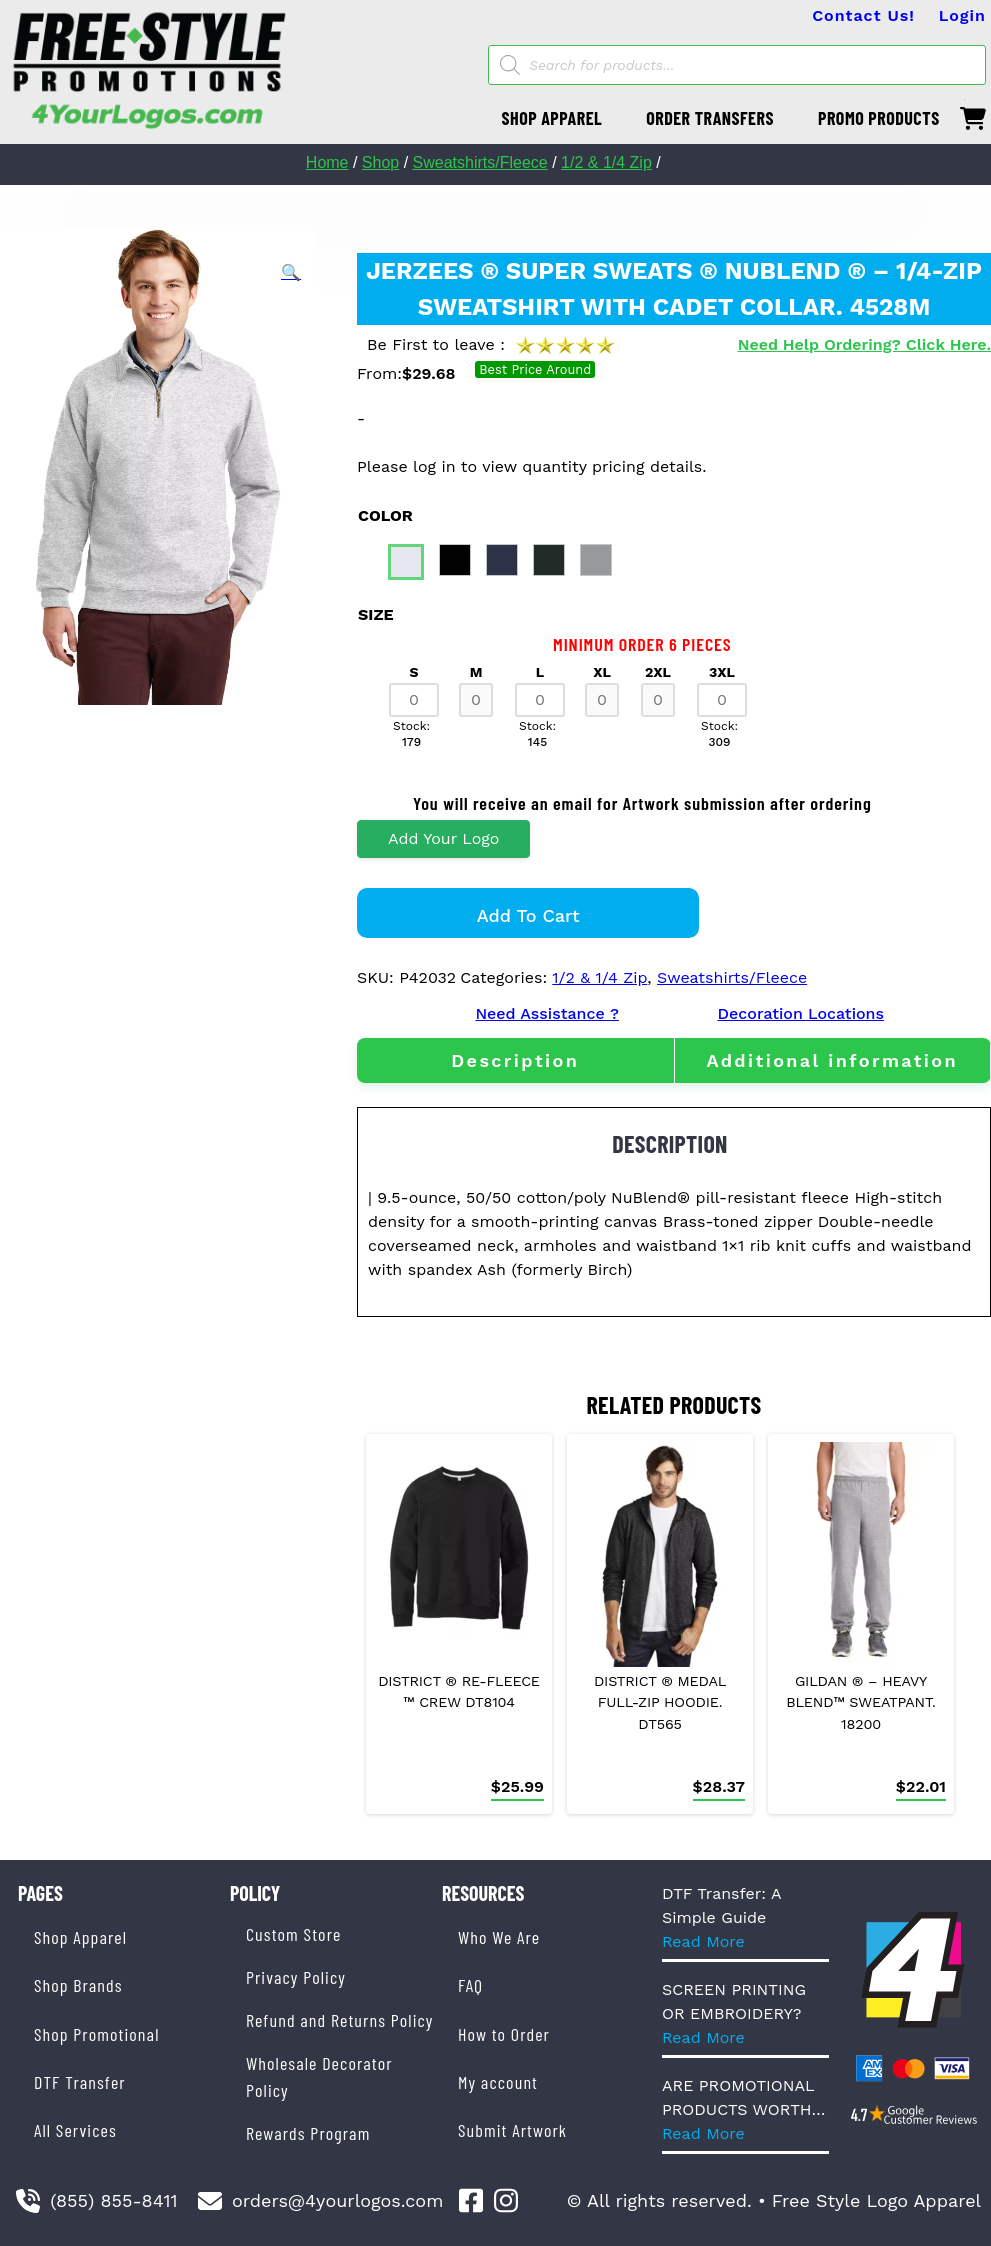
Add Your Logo (443, 838)
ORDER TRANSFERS (710, 118)
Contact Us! (863, 15)
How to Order (504, 2034)
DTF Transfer (80, 2082)
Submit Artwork (512, 2130)
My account (498, 2082)
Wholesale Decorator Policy (319, 2076)
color (385, 515)
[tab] (515, 1060)
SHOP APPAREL (552, 118)
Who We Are (499, 1937)
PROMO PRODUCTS (879, 118)
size (376, 614)
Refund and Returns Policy (339, 2020)
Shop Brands (78, 1985)
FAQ (470, 1985)
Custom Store (293, 1934)
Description (515, 1060)
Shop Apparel (80, 1937)
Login (962, 15)
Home (327, 162)
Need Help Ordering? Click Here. (864, 344)
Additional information (832, 1060)
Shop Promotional (97, 2034)
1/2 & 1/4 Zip (606, 162)
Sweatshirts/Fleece (480, 162)
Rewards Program (308, 2133)
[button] (291, 273)
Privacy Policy (296, 1977)
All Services (75, 2130)
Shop (380, 162)
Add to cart (528, 915)
